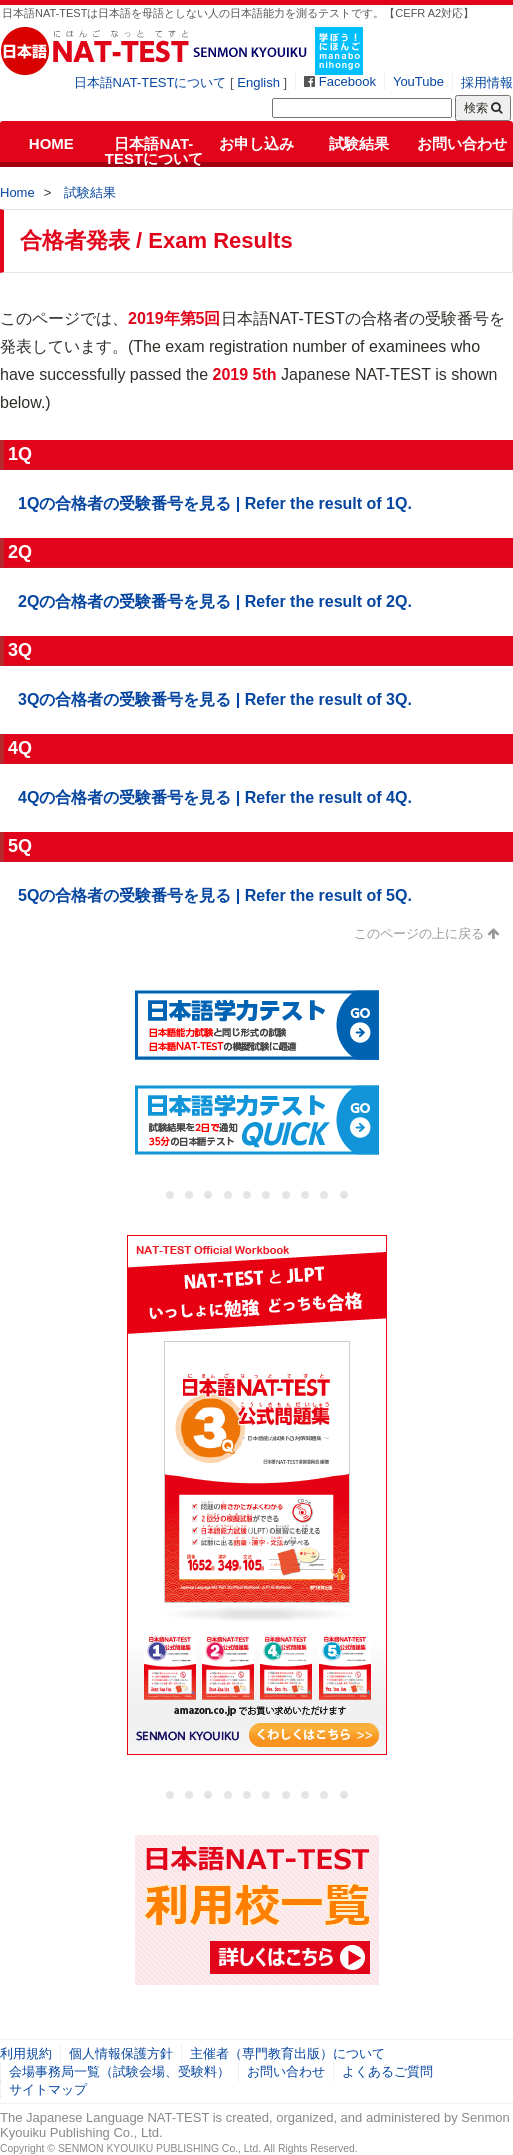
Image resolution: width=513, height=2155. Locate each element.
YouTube (418, 81)
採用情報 (487, 82)
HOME (51, 143)
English (258, 82)
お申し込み (256, 143)
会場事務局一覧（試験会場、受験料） (119, 2071)
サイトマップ (48, 2089)
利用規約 (26, 2053)
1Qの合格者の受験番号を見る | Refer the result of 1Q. (215, 503)
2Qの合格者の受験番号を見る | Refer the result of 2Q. (215, 601)
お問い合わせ (462, 143)
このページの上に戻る (419, 933)
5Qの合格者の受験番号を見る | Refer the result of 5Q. (215, 895)
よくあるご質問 (387, 2071)
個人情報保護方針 (121, 2053)
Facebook (347, 81)
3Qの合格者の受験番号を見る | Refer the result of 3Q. (215, 699)
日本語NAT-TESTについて (150, 82)
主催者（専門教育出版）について (287, 2053)
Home (17, 192)
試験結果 (359, 143)
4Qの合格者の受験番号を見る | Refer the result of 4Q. (215, 797)
